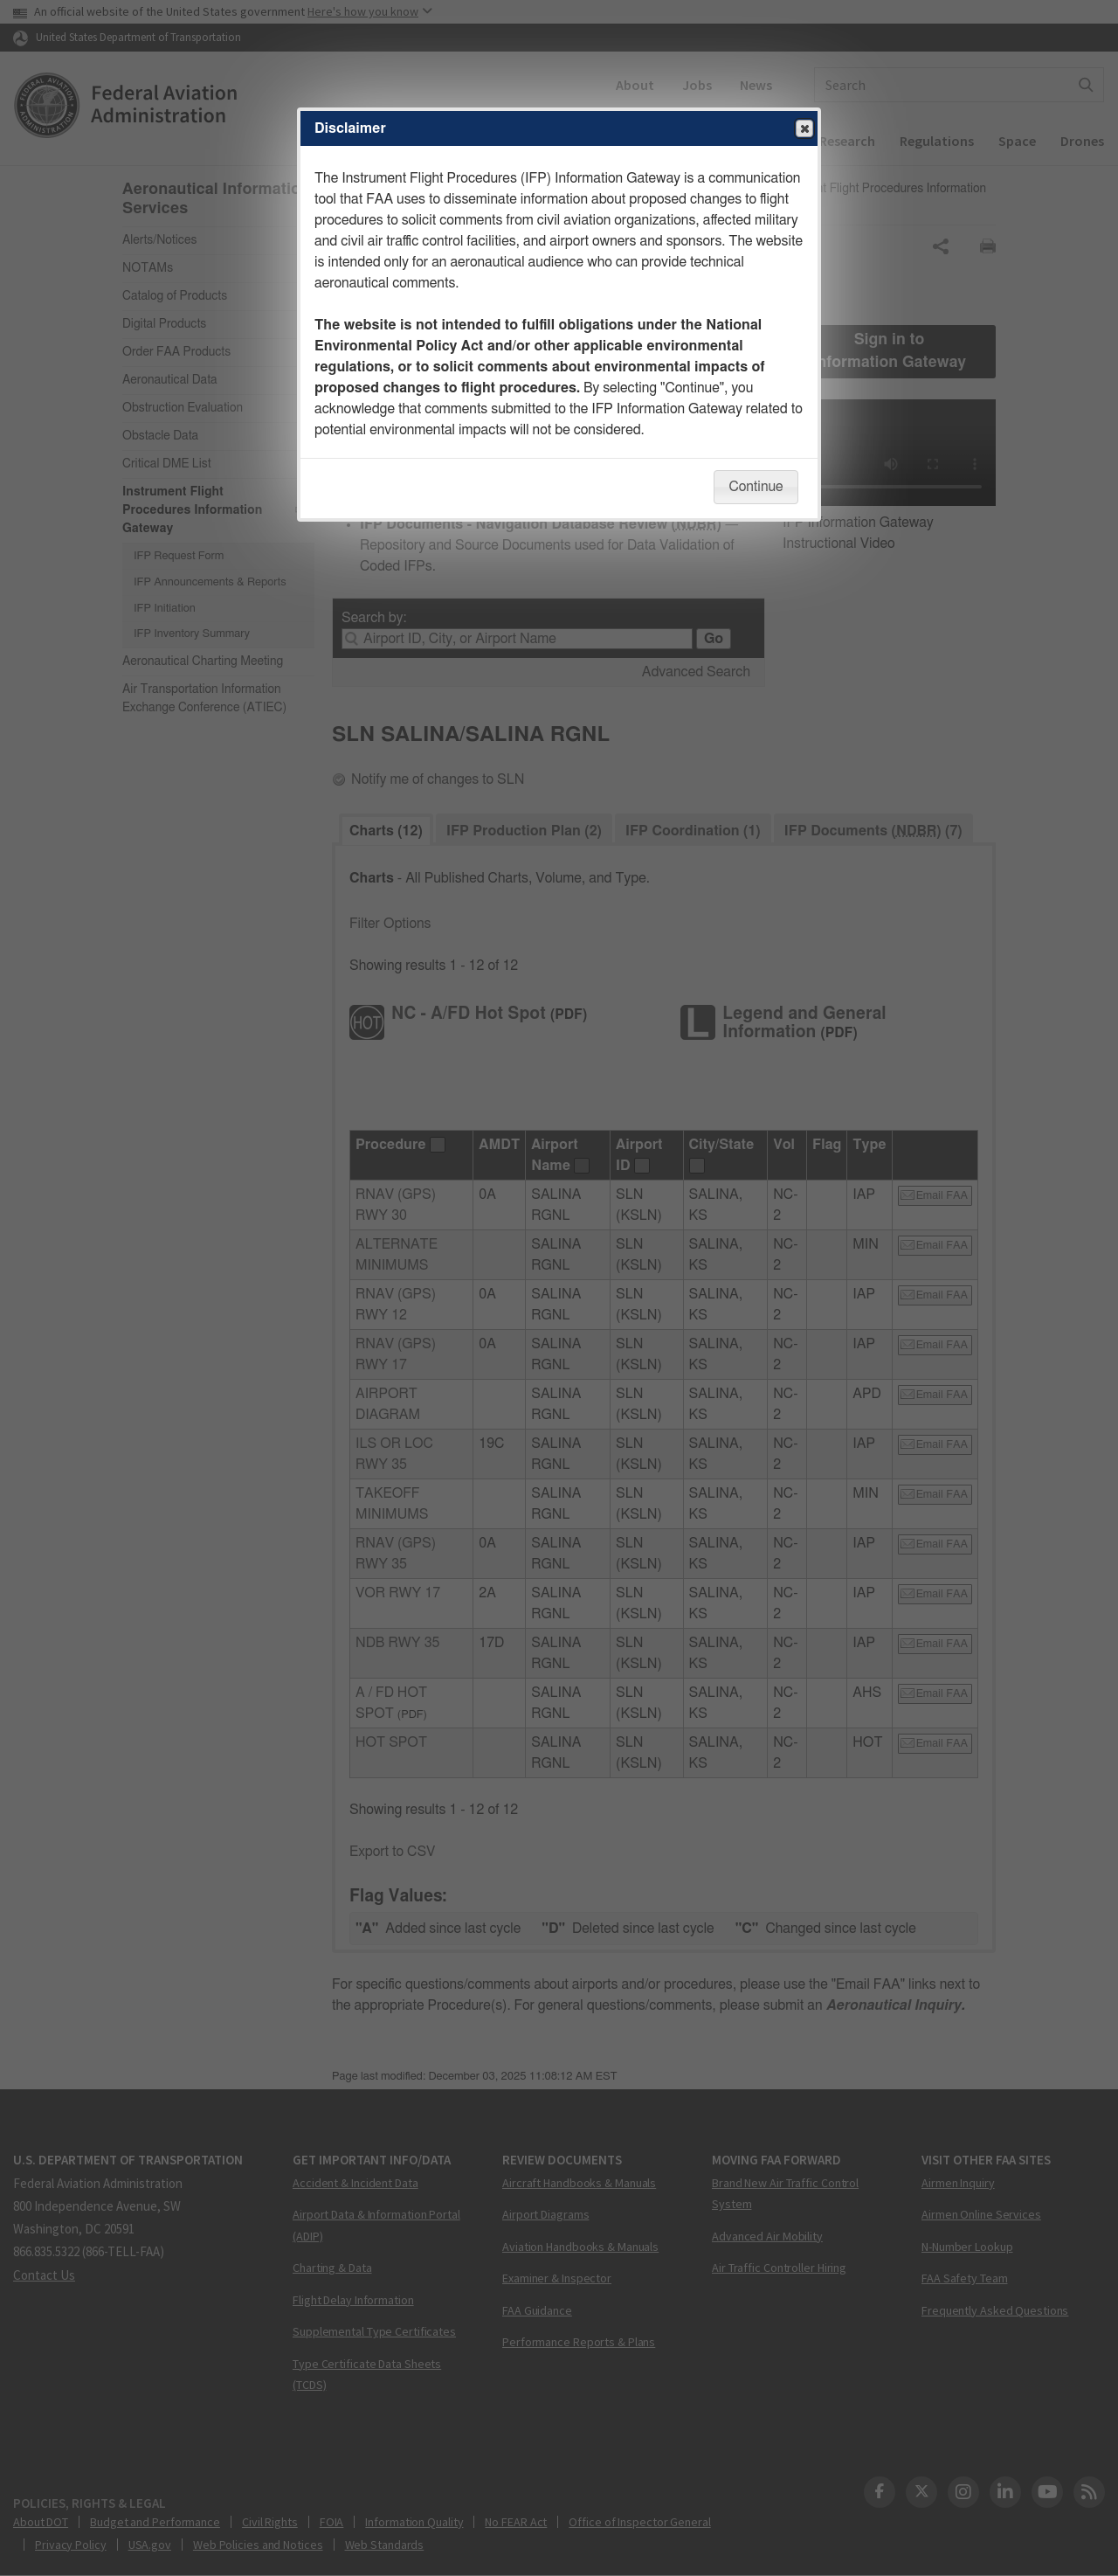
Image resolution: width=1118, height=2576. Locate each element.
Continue (755, 487)
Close (803, 129)
